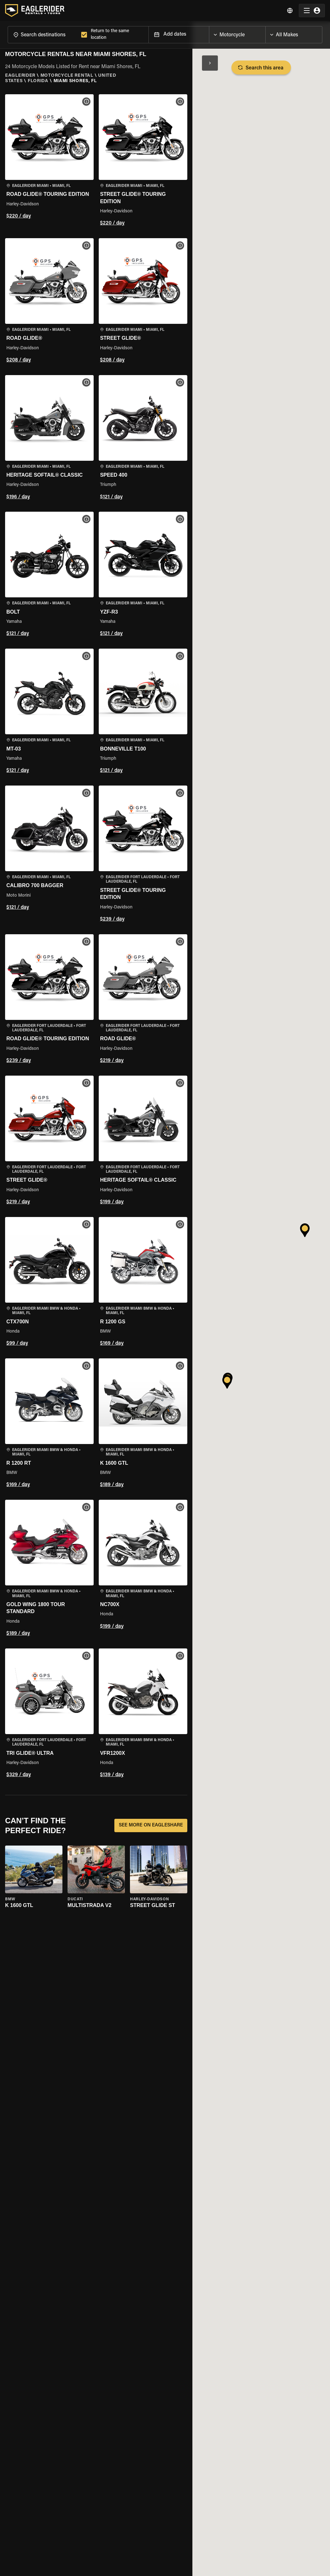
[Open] (265, 33)
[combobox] (43, 34)
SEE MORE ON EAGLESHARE (150, 1825)
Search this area (261, 67)
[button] (49, 161)
